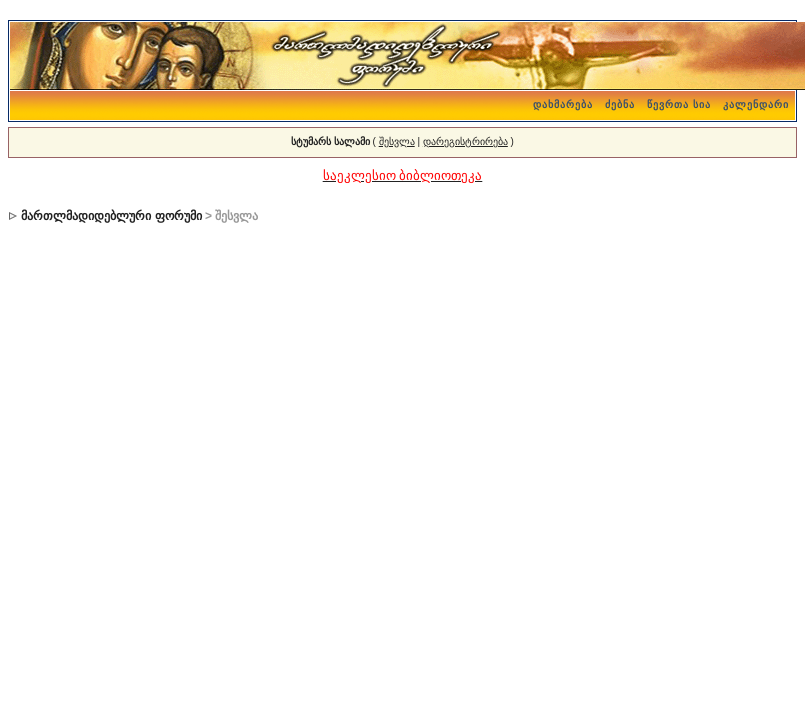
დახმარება (563, 104)
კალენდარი (756, 104)
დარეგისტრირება (465, 141)
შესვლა (397, 141)
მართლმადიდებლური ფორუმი (111, 216)
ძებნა (620, 104)
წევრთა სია (679, 104)
